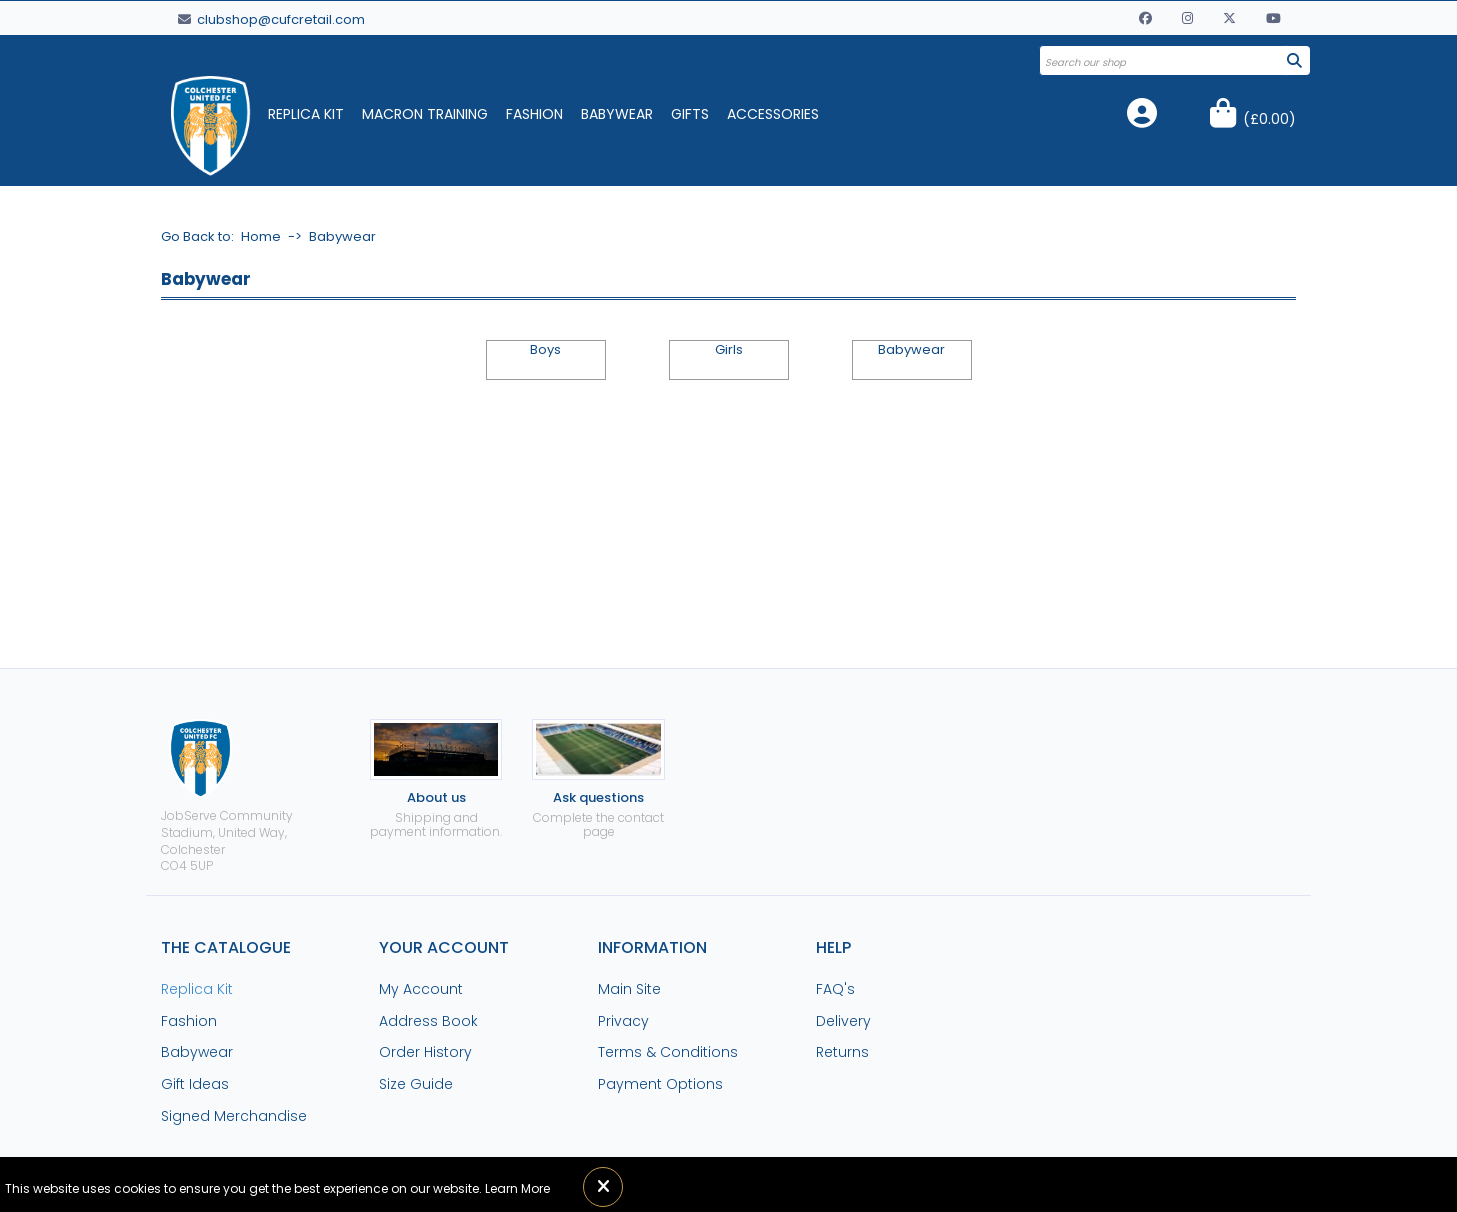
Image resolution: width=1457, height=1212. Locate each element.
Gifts (690, 114)
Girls (729, 350)
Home (261, 236)
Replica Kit (306, 114)
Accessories (773, 114)
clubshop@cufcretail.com (271, 19)
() (1269, 119)
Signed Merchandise (234, 1116)
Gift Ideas (195, 1084)
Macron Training (425, 114)
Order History (425, 1052)
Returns (842, 1052)
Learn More (517, 1188)
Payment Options (660, 1084)
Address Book (428, 1021)
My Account (421, 989)
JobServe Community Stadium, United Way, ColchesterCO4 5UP (227, 796)
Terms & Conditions (668, 1052)
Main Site (629, 989)
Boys (545, 350)
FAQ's (835, 989)
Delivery (843, 1021)
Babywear (617, 114)
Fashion (534, 114)
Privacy (623, 1021)
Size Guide (416, 1084)
